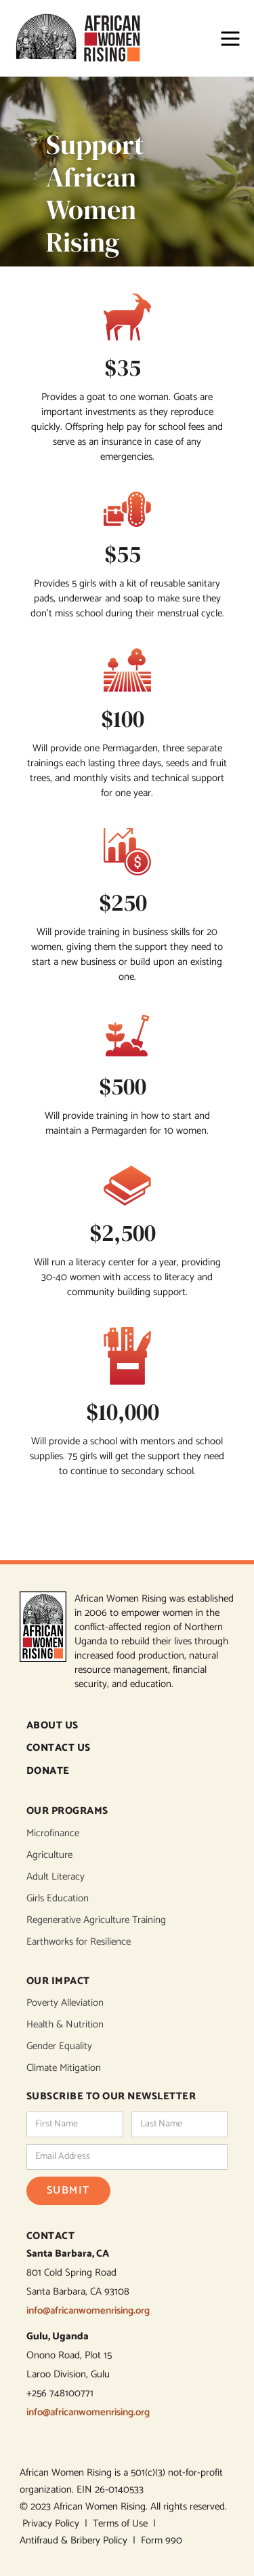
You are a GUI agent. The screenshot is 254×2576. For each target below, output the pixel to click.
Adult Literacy (55, 1876)
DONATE (48, 1771)
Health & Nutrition (65, 2024)
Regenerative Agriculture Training (96, 1920)
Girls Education (57, 1898)
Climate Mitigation (63, 2068)
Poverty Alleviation (65, 2003)
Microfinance (52, 1833)
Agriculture (49, 1855)
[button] (223, 38)
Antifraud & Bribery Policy (76, 2540)
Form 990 (161, 2540)
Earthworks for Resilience (78, 1942)
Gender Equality (59, 2046)
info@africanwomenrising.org (88, 2310)
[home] (84, 38)
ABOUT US (52, 1726)
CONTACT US (58, 1748)
